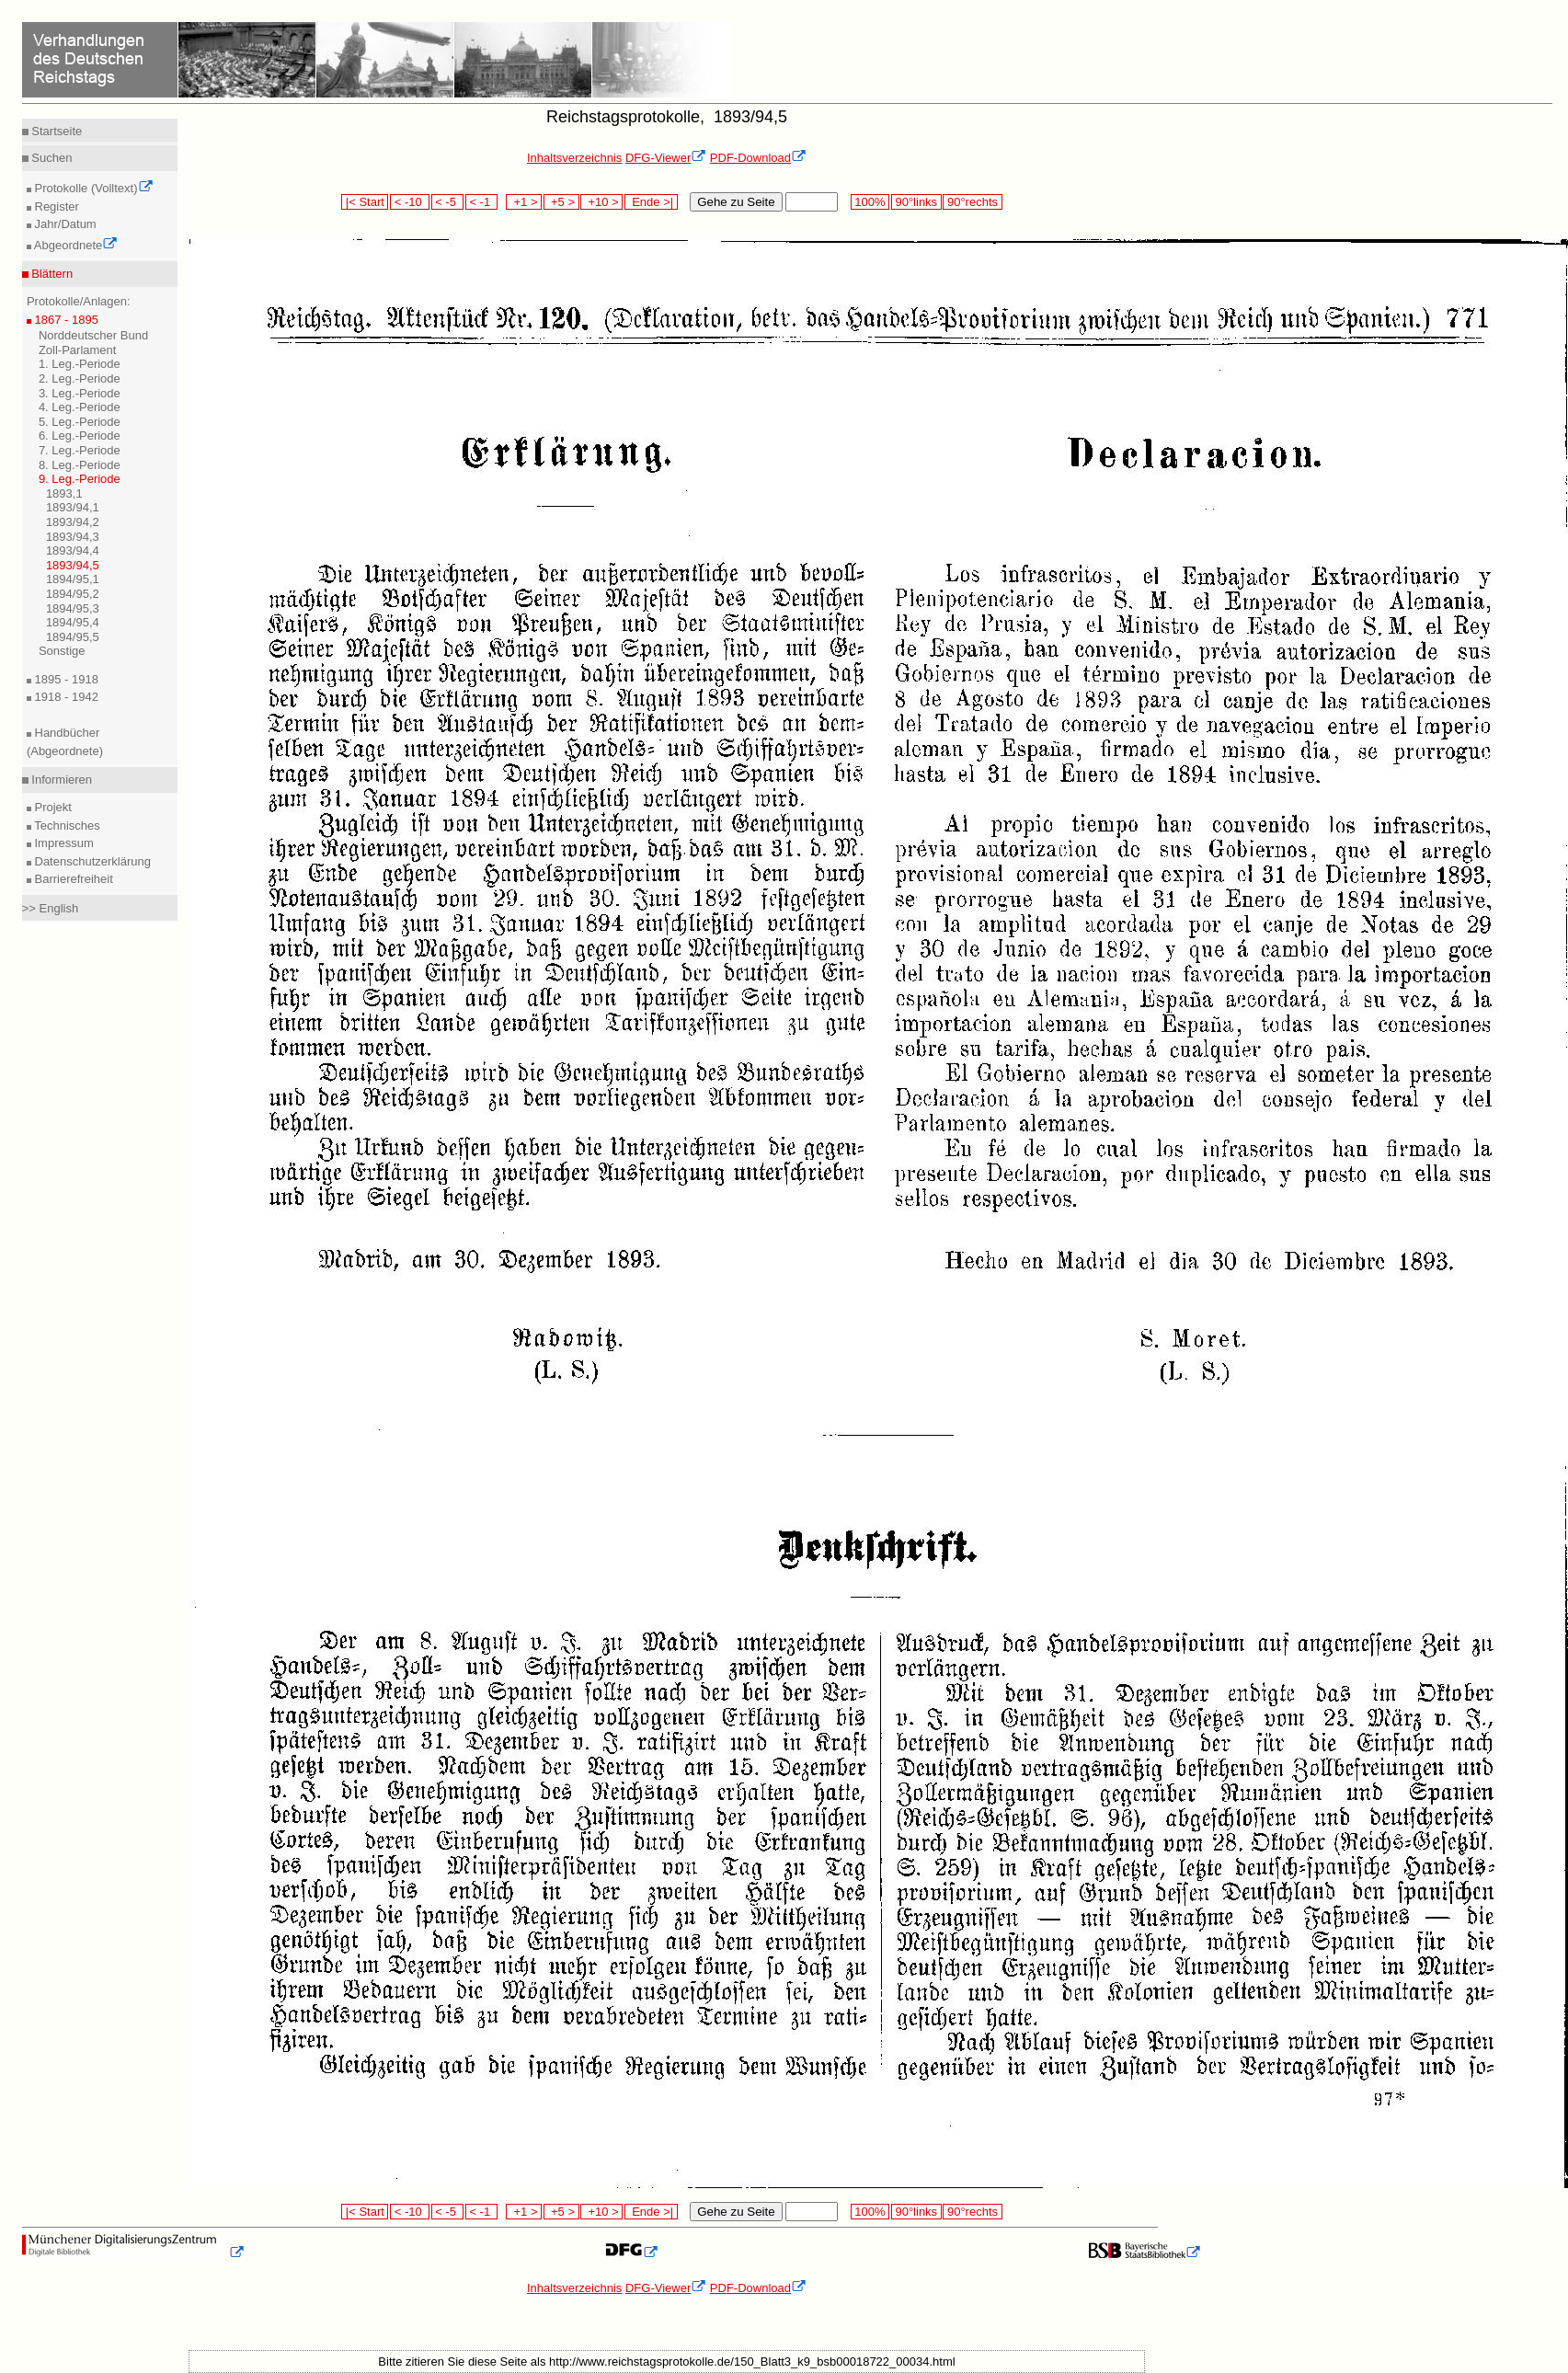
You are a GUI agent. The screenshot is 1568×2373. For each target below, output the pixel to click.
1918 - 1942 (64, 697)
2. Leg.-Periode (79, 378)
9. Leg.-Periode (79, 479)
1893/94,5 (72, 565)
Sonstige (62, 651)
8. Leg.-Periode (79, 465)
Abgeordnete (74, 245)
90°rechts (972, 202)
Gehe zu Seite (735, 202)
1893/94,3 (72, 537)
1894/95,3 (72, 608)
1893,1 (64, 493)
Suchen (51, 158)
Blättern (51, 274)
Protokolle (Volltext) (92, 188)
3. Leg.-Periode (79, 393)
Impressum (62, 843)
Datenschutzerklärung (91, 861)
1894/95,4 (72, 622)
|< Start (364, 202)
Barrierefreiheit (72, 879)
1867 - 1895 (64, 320)
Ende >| (651, 202)
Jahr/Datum (64, 224)
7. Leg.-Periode (79, 450)
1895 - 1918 (64, 679)
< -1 (482, 202)
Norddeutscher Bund (93, 335)
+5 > (561, 202)
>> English (50, 908)
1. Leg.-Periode (79, 364)
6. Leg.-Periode (79, 435)
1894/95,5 (72, 637)
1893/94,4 (72, 550)
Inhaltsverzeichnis (574, 158)
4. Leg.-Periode (79, 407)
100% (870, 202)
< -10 (410, 202)
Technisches (65, 825)
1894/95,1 (72, 579)
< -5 (448, 202)
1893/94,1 (72, 507)
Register (55, 206)
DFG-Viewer (665, 158)
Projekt (51, 807)
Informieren (60, 779)
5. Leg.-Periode (79, 422)
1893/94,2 (72, 522)
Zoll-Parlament (78, 350)
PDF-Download (758, 158)
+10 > (601, 202)
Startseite (56, 131)
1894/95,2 (72, 594)
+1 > (524, 202)
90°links (916, 202)
